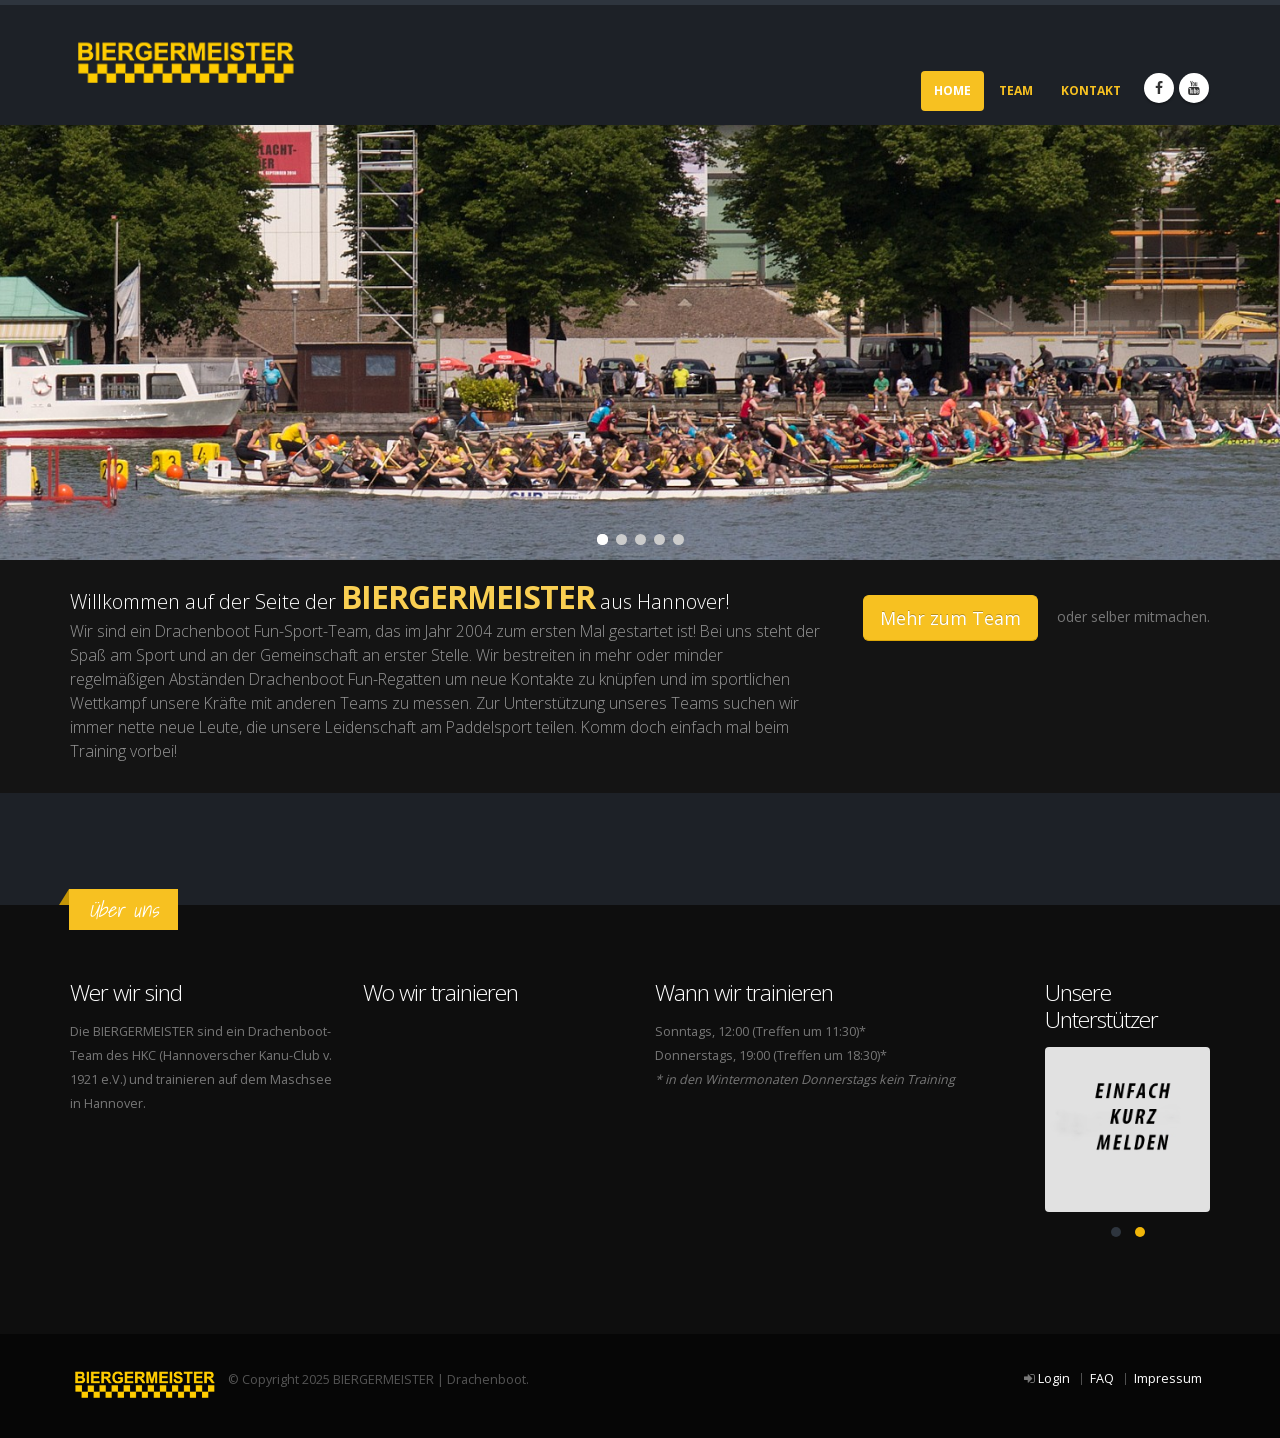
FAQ (1102, 1378)
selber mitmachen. (1150, 616)
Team (1016, 90)
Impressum (1168, 1378)
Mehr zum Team (950, 618)
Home (952, 90)
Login (1054, 1378)
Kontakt (1091, 90)
